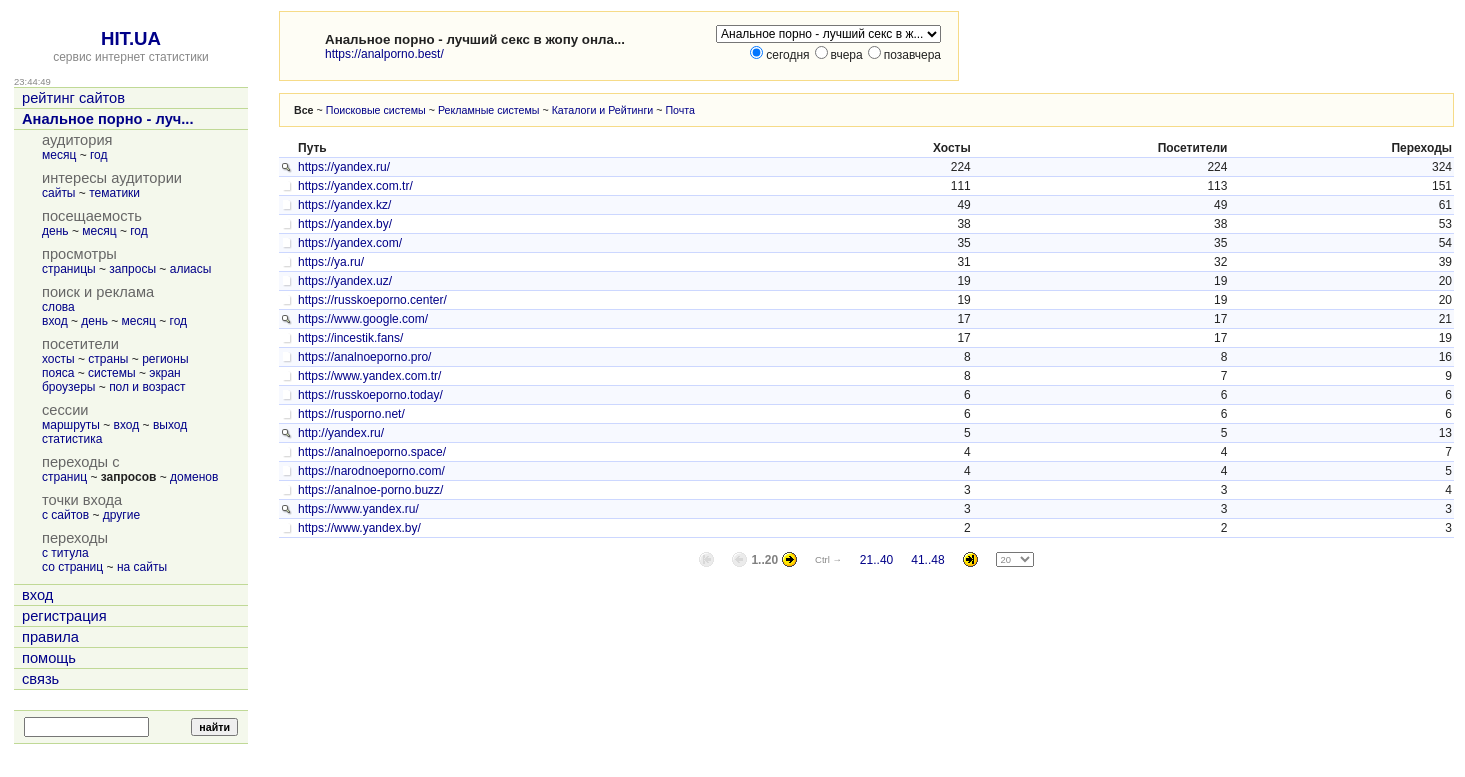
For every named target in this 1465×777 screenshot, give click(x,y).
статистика (72, 439)
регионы (165, 359)
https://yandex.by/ (345, 224)
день (55, 231)
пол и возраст (147, 387)
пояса (58, 373)
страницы (69, 269)
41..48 (927, 560)
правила (50, 637)
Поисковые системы (376, 110)
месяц (59, 155)
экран (164, 373)
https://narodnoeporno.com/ (371, 471)
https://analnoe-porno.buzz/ (370, 490)
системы (112, 373)
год (99, 155)
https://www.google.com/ (363, 319)
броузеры (68, 387)
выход (170, 425)
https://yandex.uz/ (345, 281)
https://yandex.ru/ (344, 167)
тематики (114, 193)
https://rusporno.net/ (351, 414)
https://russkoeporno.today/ (370, 395)
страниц (64, 477)
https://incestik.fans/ (350, 338)
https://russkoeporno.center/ (372, 300)
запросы (132, 269)
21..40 (876, 560)
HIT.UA (131, 38)
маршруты (71, 425)
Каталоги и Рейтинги (603, 110)
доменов (194, 477)
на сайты (142, 567)
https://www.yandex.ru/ (358, 509)
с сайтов (65, 515)
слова (58, 307)
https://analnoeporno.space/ (372, 452)
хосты (58, 359)
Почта (680, 110)
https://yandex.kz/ (344, 205)
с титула (65, 553)
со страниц (72, 567)
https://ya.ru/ (331, 262)
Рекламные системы (489, 110)
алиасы (191, 269)
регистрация (64, 616)
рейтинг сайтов (73, 98)
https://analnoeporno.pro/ (364, 357)
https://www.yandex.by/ (359, 528)
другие (121, 515)
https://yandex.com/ (350, 243)
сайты (59, 193)
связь (40, 679)
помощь (49, 658)
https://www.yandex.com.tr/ (369, 376)
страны (108, 359)
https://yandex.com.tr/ (355, 186)
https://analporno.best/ (384, 54)
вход (55, 321)
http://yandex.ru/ (341, 433)
